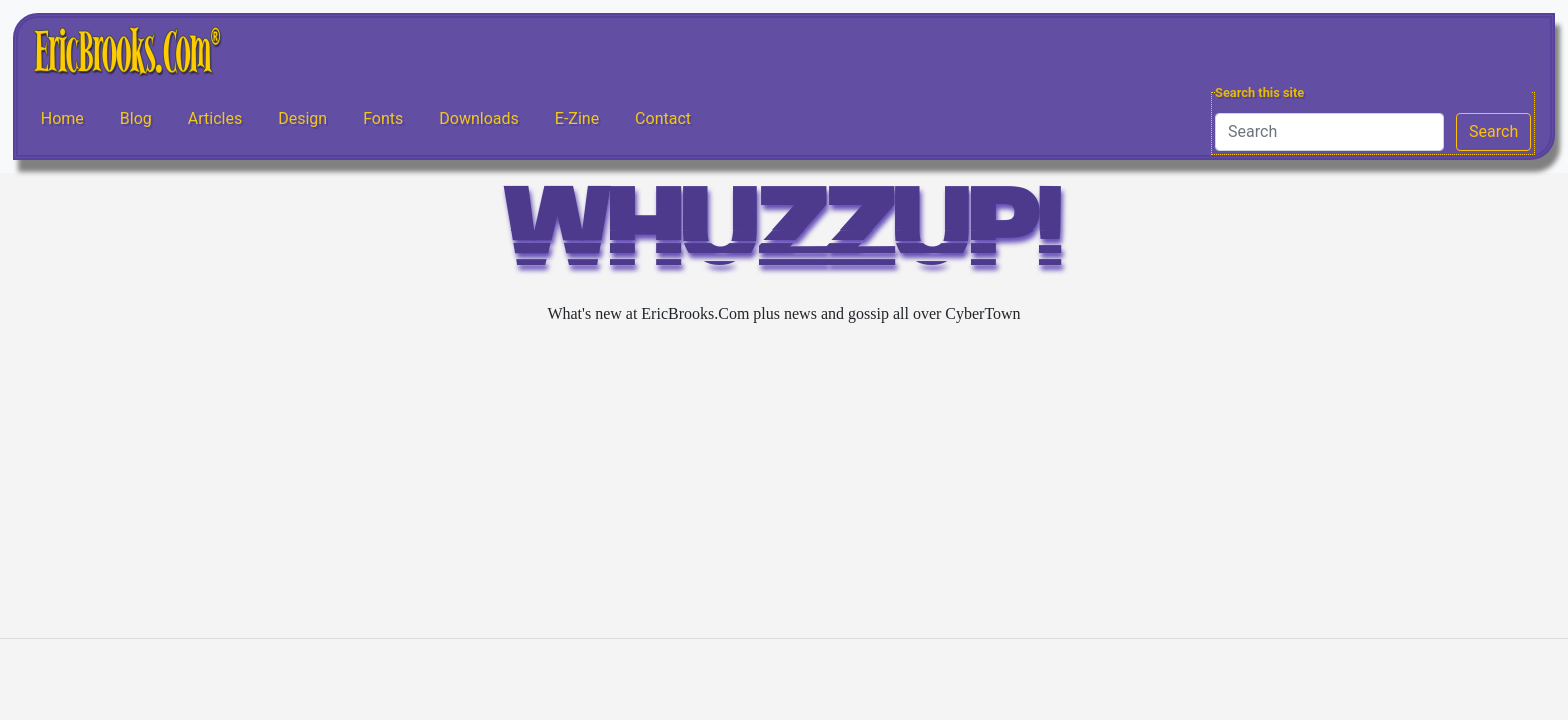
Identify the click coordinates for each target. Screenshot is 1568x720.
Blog (136, 118)
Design (302, 118)
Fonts (383, 118)
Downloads (478, 118)
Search (1493, 131)
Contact (663, 118)
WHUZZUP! (784, 236)
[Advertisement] (784, 482)
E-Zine (577, 118)
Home (62, 118)
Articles (215, 118)
